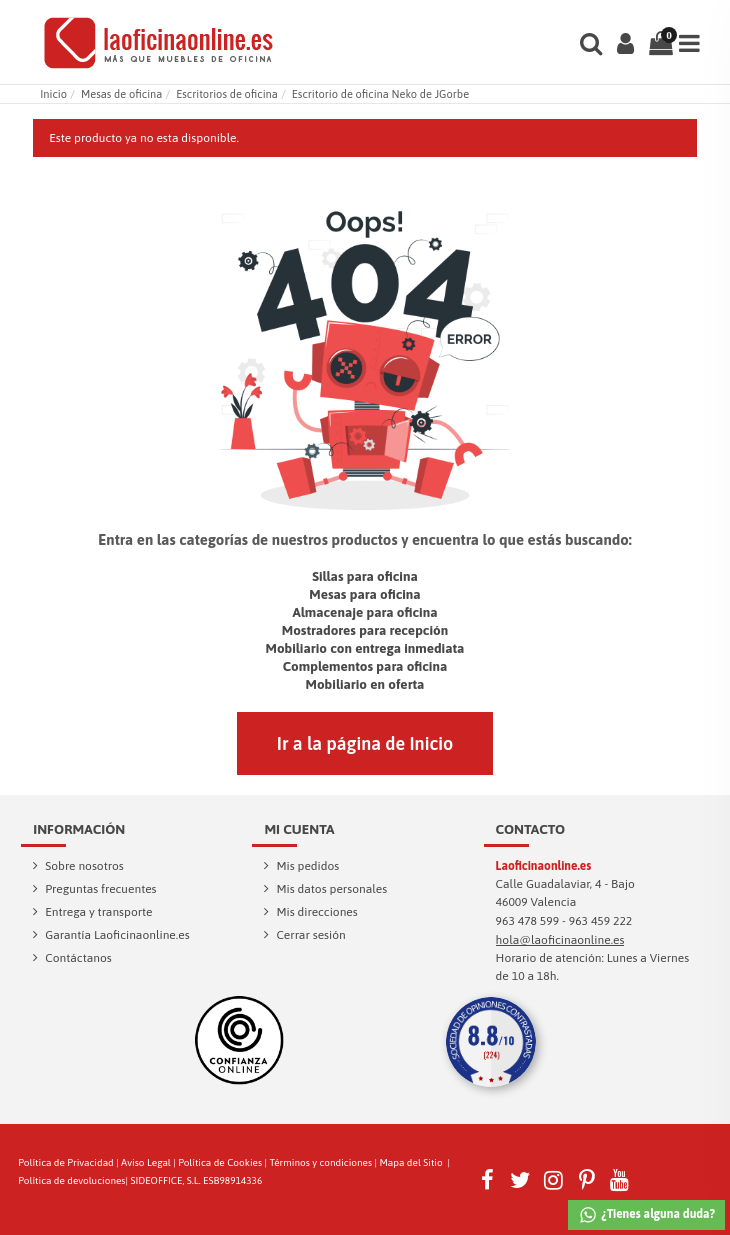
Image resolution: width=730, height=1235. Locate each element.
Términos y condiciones (320, 1162)
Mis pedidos (307, 866)
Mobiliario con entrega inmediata (365, 648)
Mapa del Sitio (410, 1162)
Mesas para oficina (364, 594)
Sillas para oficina (365, 576)
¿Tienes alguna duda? (646, 1215)
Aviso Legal (146, 1162)
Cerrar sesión (310, 935)
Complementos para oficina (365, 666)
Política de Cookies (220, 1162)
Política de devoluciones (71, 1180)
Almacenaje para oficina (364, 612)
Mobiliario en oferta (365, 684)
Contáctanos (78, 958)
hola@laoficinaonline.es (560, 940)
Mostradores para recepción (365, 630)
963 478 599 (528, 921)
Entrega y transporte (98, 912)
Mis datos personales (331, 889)
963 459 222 (601, 921)
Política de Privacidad (65, 1162)
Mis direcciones (316, 912)
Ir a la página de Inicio (365, 743)
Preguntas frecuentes (100, 889)
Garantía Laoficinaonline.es (117, 935)
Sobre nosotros (84, 866)
